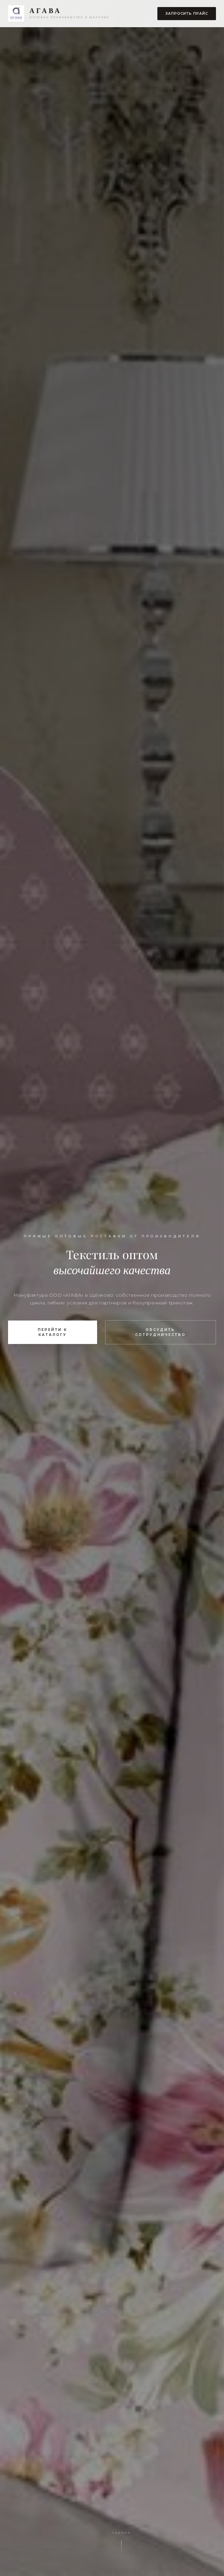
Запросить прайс (186, 13)
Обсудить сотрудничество (160, 1332)
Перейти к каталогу (52, 1332)
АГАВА (45, 11)
